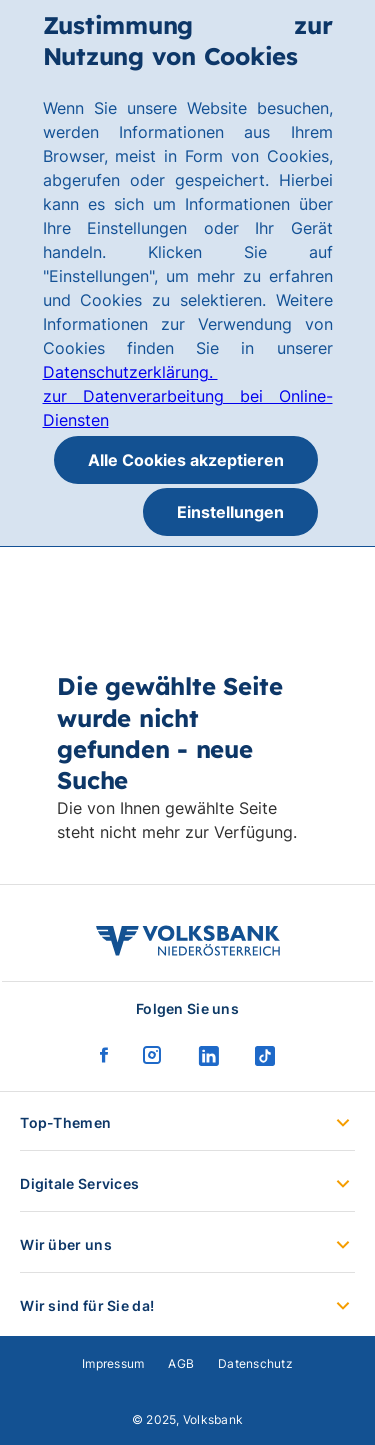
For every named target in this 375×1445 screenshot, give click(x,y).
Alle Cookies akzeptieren (186, 460)
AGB (181, 1363)
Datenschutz (255, 1363)
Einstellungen (230, 512)
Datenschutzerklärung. (130, 372)
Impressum (113, 1363)
